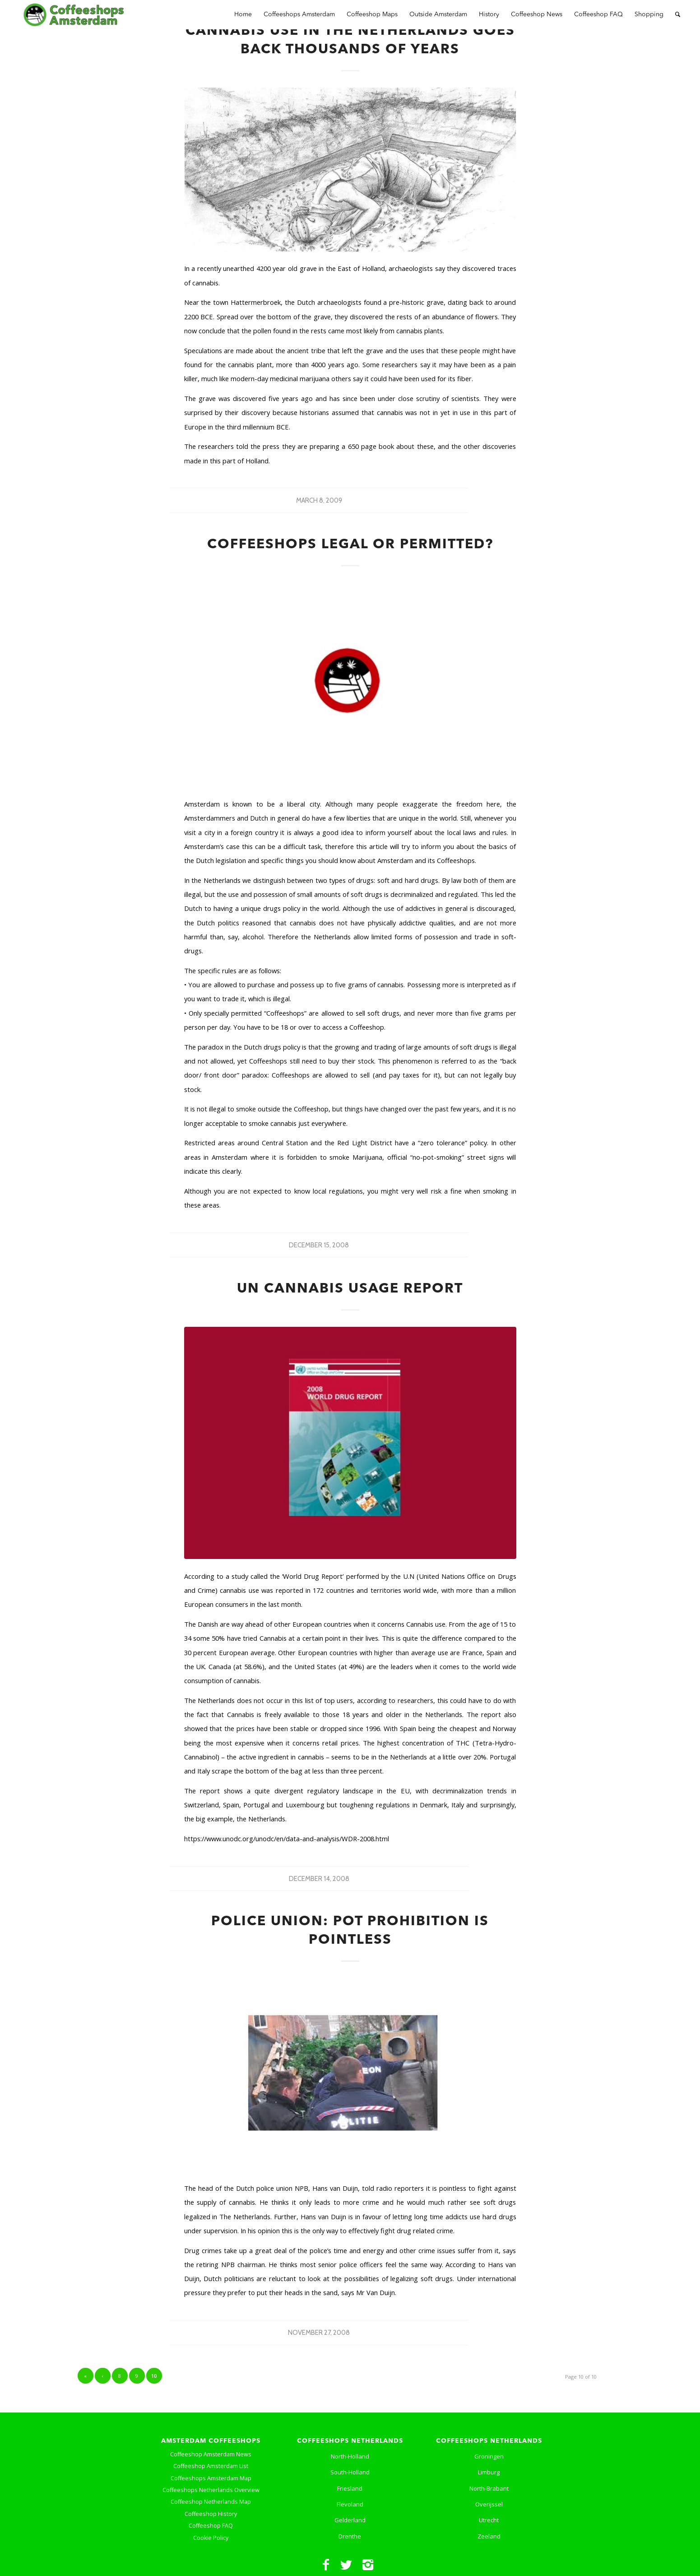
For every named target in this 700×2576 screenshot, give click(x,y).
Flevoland (350, 2504)
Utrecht (489, 2520)
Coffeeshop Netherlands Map (211, 2502)
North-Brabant (489, 2488)
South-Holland (350, 2472)
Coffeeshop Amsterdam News (210, 2454)
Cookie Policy (210, 2538)
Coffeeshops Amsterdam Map (211, 2478)
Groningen (489, 2456)
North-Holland (350, 2456)
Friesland (349, 2488)
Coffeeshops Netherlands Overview (211, 2490)
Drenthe (349, 2536)
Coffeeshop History (211, 2514)
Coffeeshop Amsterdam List (210, 2466)
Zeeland (489, 2536)
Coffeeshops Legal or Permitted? (350, 544)
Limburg (489, 2472)
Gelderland (350, 2520)
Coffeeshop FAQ (211, 2525)
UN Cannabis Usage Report (350, 1289)
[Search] (677, 14)
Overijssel (489, 2504)
